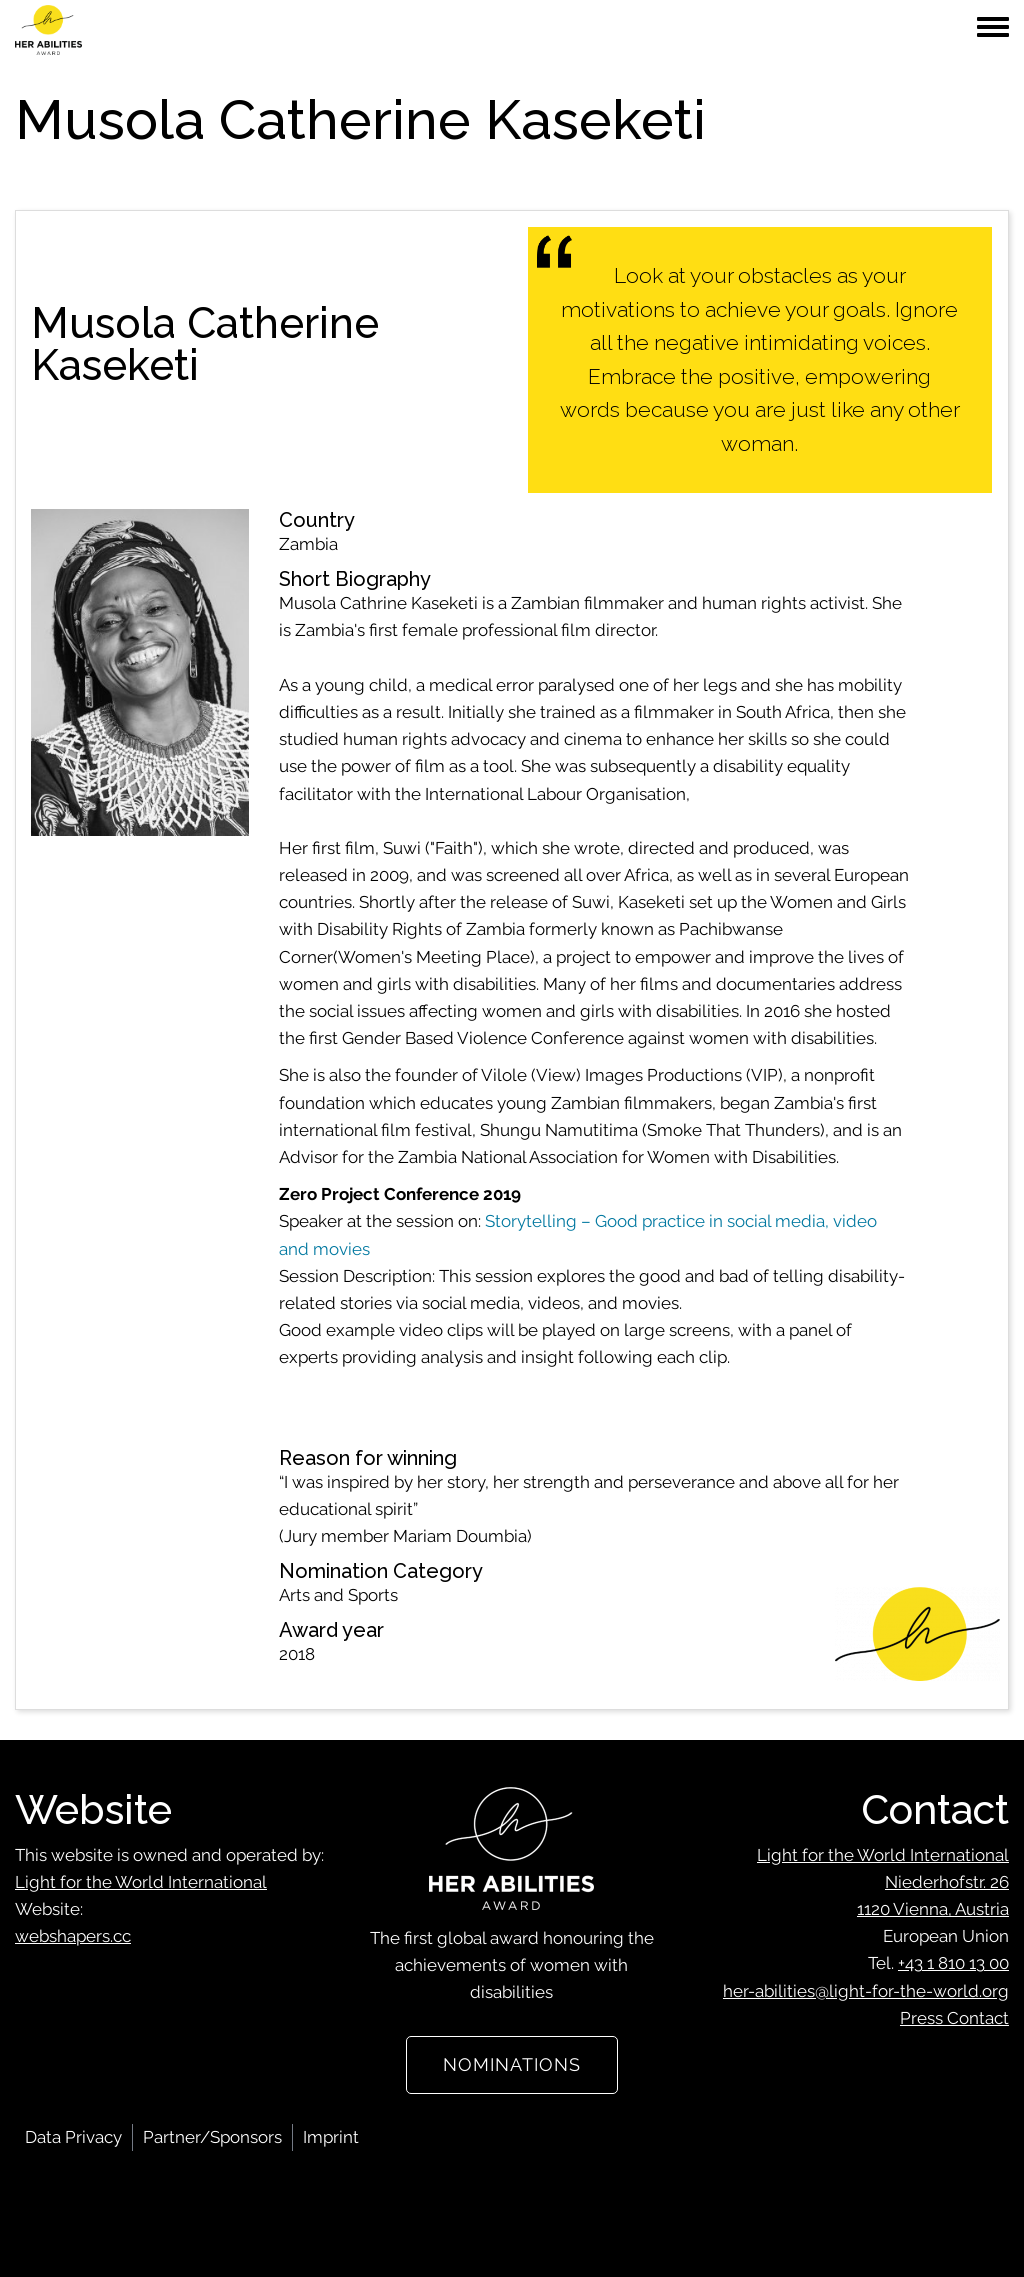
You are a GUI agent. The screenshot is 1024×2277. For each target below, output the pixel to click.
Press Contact (954, 2018)
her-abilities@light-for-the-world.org (866, 1991)
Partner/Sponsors (212, 2137)
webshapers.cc (73, 1936)
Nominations (512, 2064)
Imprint (331, 2137)
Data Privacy (73, 2137)
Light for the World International (141, 1882)
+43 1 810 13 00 (953, 1963)
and (294, 1249)
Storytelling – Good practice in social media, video (681, 1221)
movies (339, 1249)
